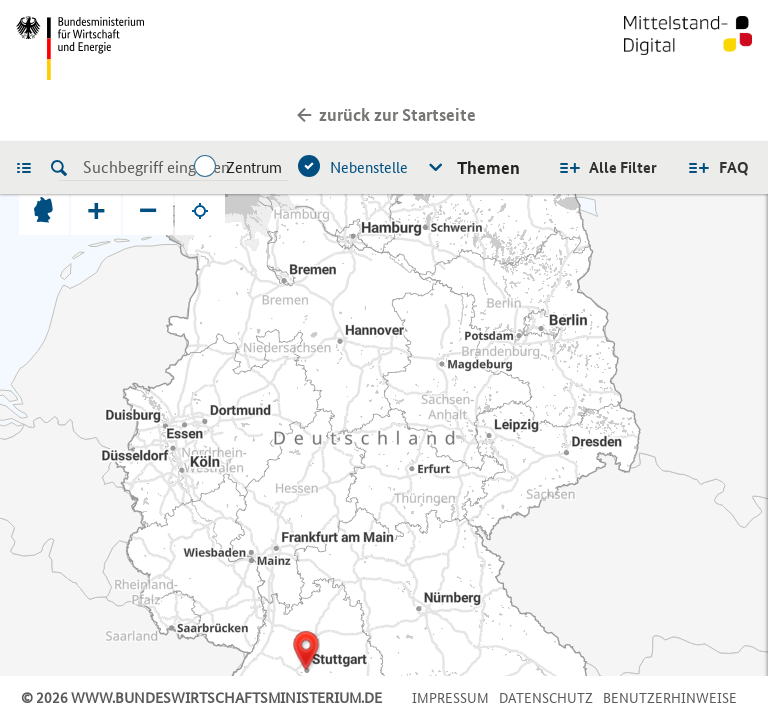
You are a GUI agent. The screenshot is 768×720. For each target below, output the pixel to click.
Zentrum (254, 167)
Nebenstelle (369, 167)
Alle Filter (623, 167)
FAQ (734, 167)
